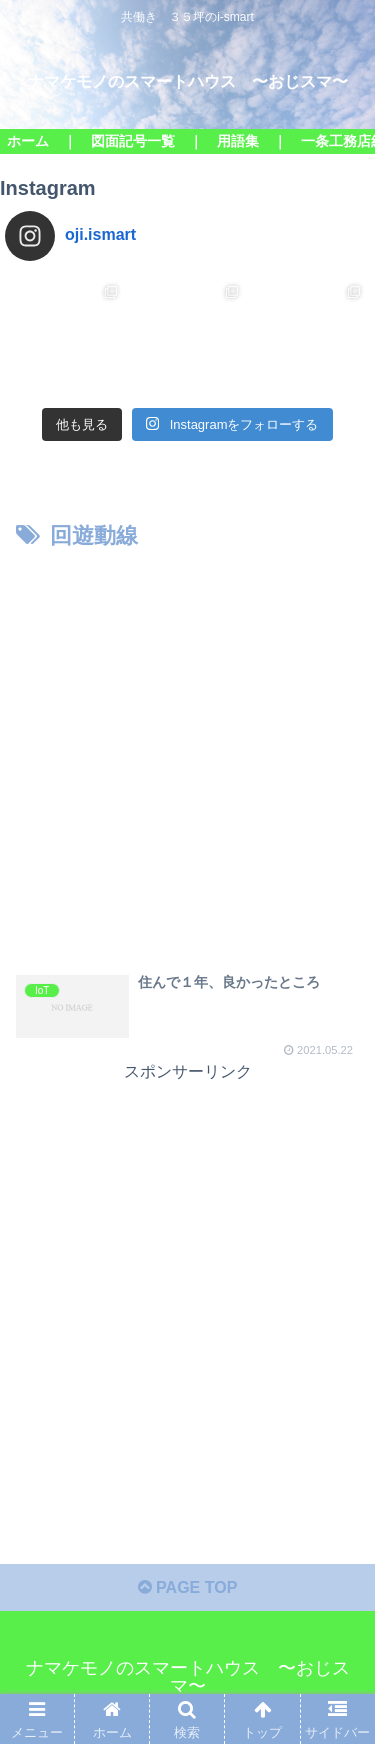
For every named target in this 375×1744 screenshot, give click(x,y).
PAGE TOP (188, 1587)
